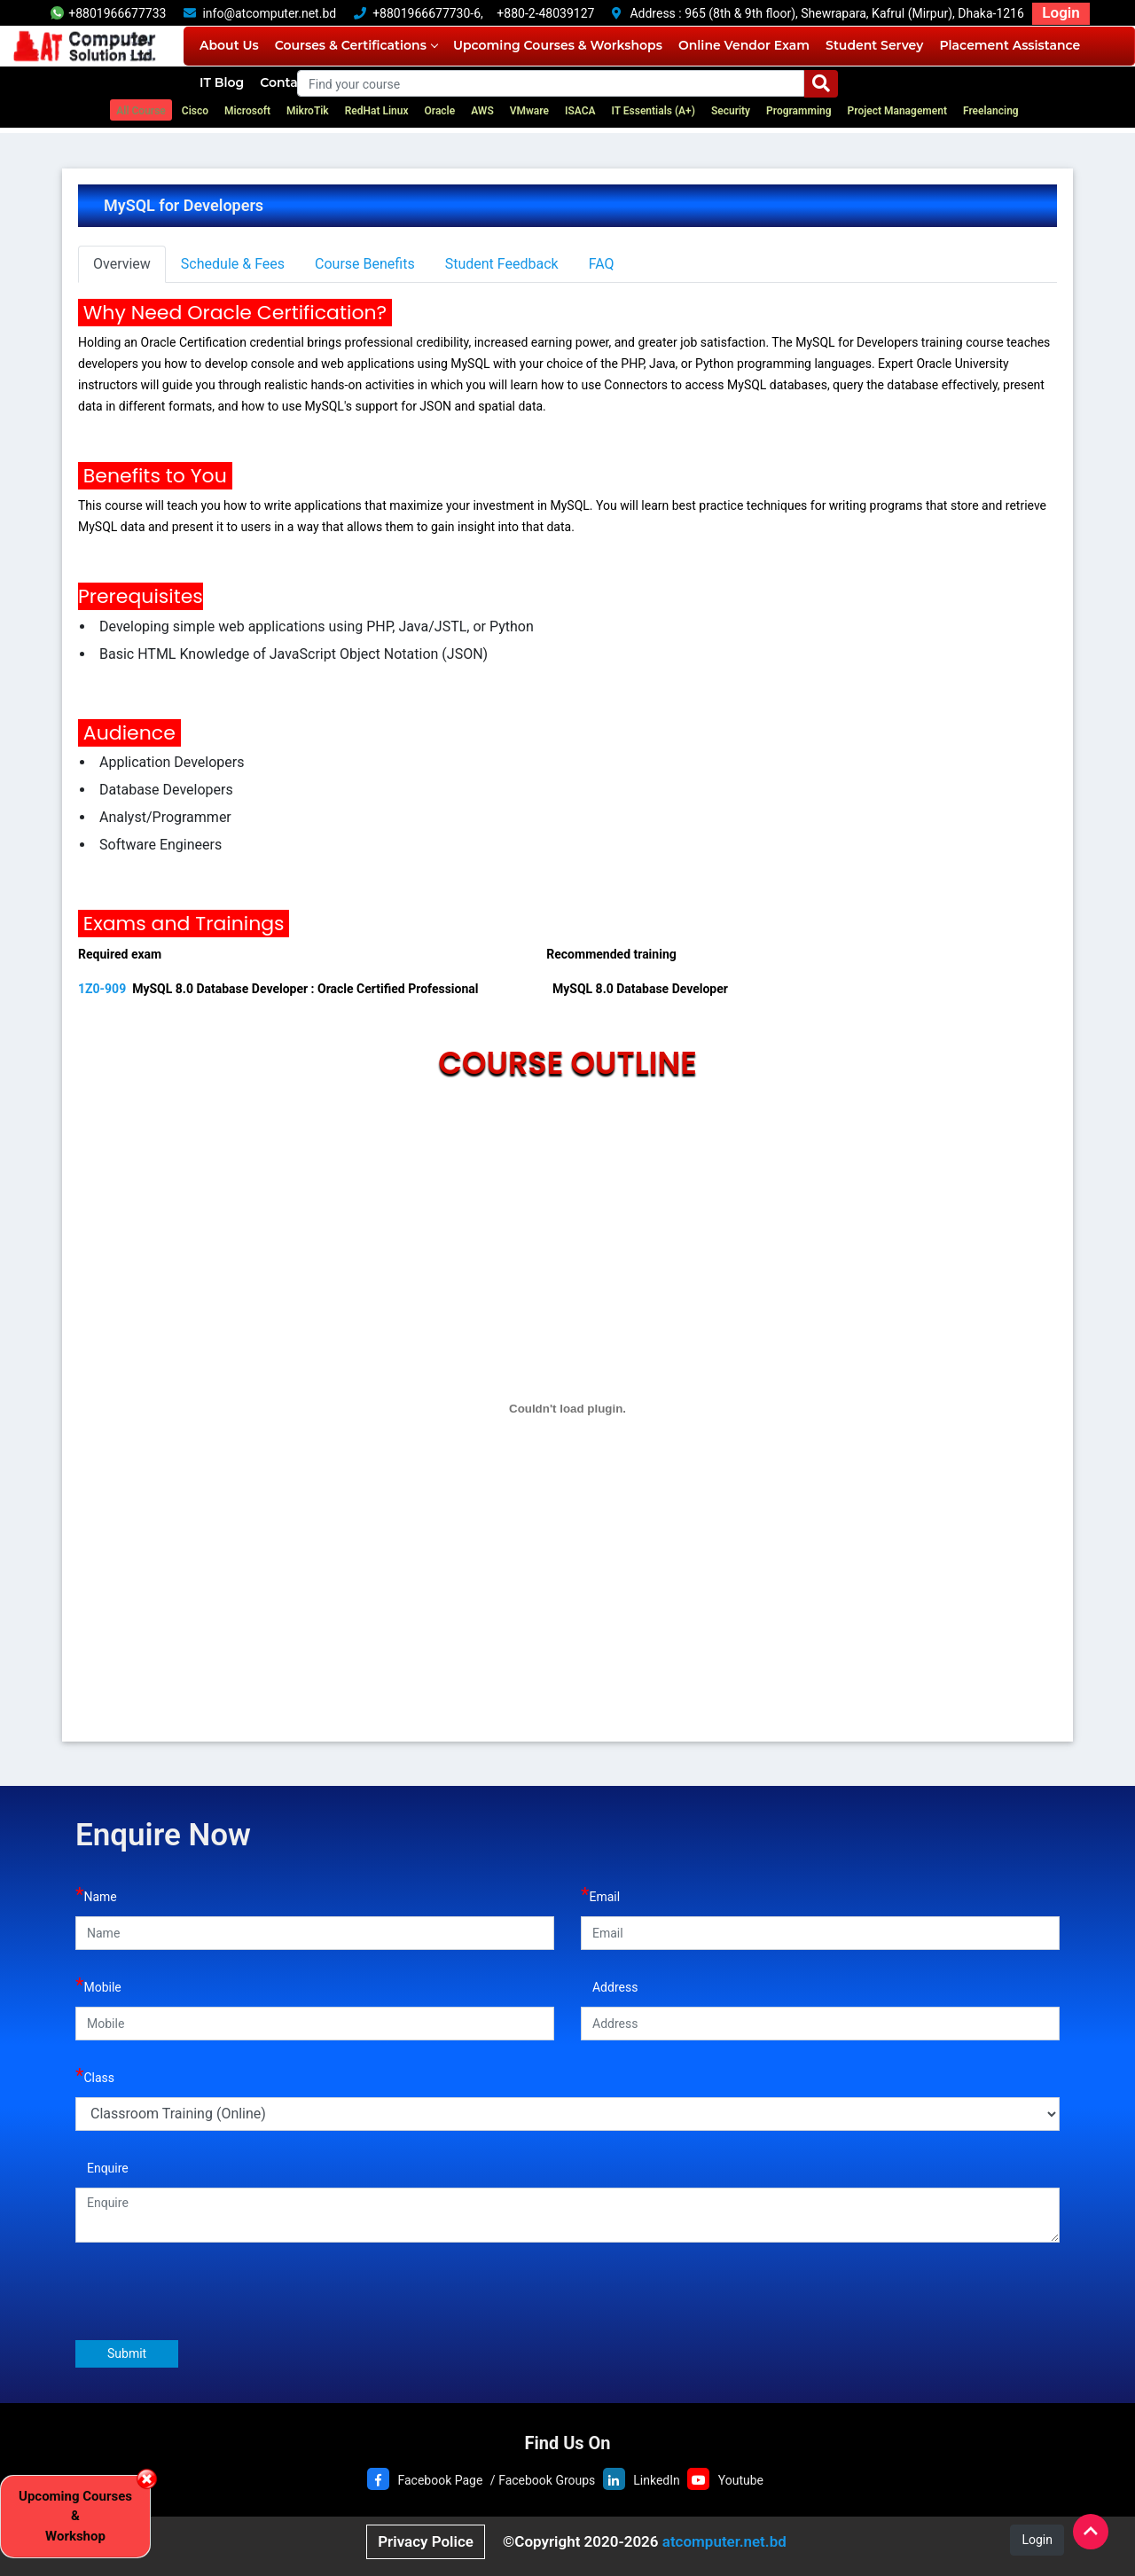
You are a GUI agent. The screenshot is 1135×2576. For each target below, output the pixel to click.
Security (730, 111)
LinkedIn (656, 2480)
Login (1060, 12)
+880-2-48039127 (545, 13)
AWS (482, 111)
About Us (229, 45)
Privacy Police (426, 2541)
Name (96, 1894)
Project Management (897, 111)
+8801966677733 (108, 13)
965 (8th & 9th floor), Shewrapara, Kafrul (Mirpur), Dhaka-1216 (854, 13)
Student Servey (874, 45)
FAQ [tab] (601, 263)
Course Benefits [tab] (365, 263)
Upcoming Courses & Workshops (557, 45)
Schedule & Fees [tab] (233, 263)
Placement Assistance (1009, 45)
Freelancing (991, 111)
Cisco (195, 111)
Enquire (102, 2166)
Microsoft (247, 111)
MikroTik (307, 111)
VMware (529, 111)
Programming (799, 111)
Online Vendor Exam (744, 45)
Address (609, 1985)
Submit (126, 2353)
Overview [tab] (122, 263)
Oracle (440, 111)
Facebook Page (439, 2480)
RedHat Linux (377, 111)
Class (94, 2075)
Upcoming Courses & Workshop (75, 2516)
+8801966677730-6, (427, 13)
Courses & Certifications (356, 45)
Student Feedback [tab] (502, 263)
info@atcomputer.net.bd (269, 13)
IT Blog (222, 82)
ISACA (580, 111)
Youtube (740, 2480)
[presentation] (210, 2290)
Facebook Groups (546, 2480)
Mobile (98, 1985)
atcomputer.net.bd (724, 2541)
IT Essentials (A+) (652, 111)
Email (600, 1894)
